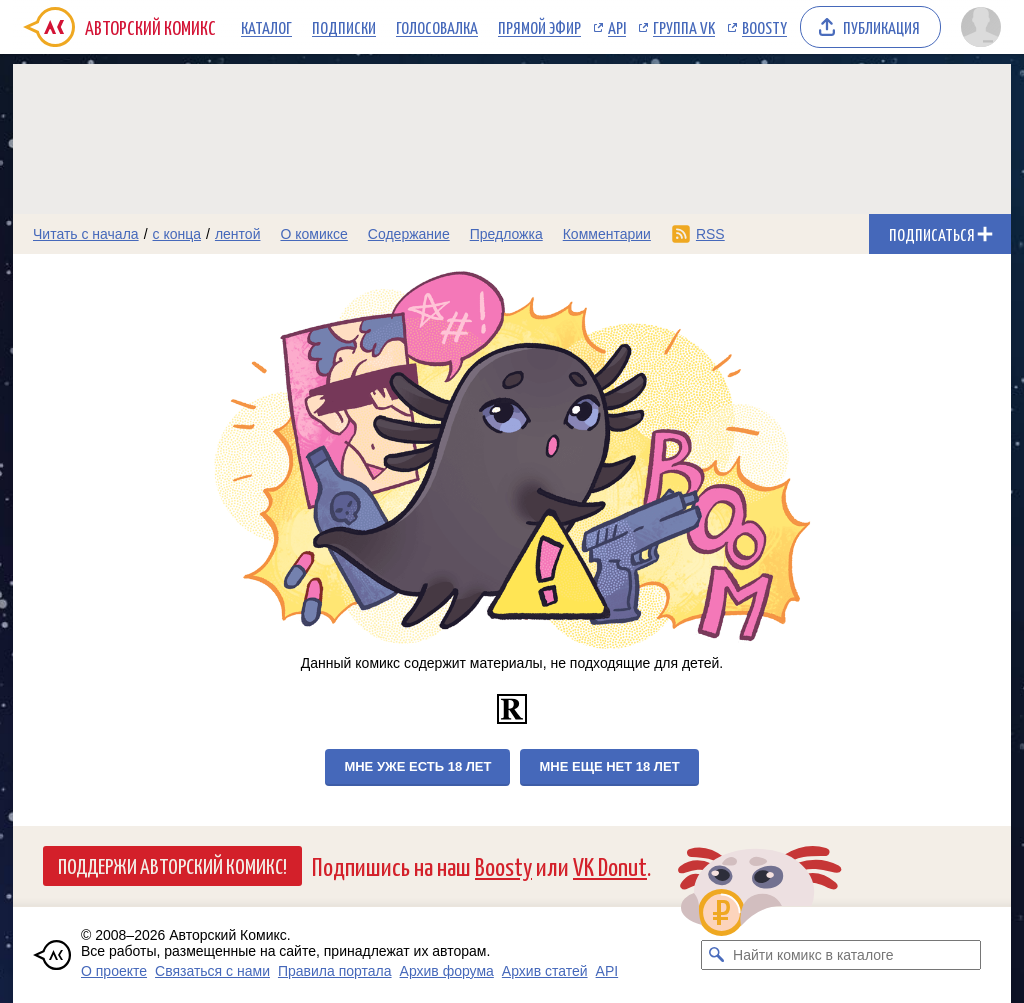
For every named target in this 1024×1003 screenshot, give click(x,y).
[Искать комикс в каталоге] (716, 955)
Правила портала (335, 971)
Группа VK (684, 27)
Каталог (266, 27)
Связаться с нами (212, 971)
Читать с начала (86, 234)
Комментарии (607, 234)
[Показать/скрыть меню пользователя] (981, 27)
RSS (710, 234)
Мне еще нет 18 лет (609, 766)
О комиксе (313, 234)
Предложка (506, 234)
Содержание (409, 234)
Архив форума (447, 971)
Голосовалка (437, 27)
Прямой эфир (539, 27)
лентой (238, 234)
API (617, 27)
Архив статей (545, 971)
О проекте (114, 971)
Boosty (764, 27)
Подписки (344, 27)
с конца (177, 234)
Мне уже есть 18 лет (417, 766)
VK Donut (610, 865)
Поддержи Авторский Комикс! (172, 865)
